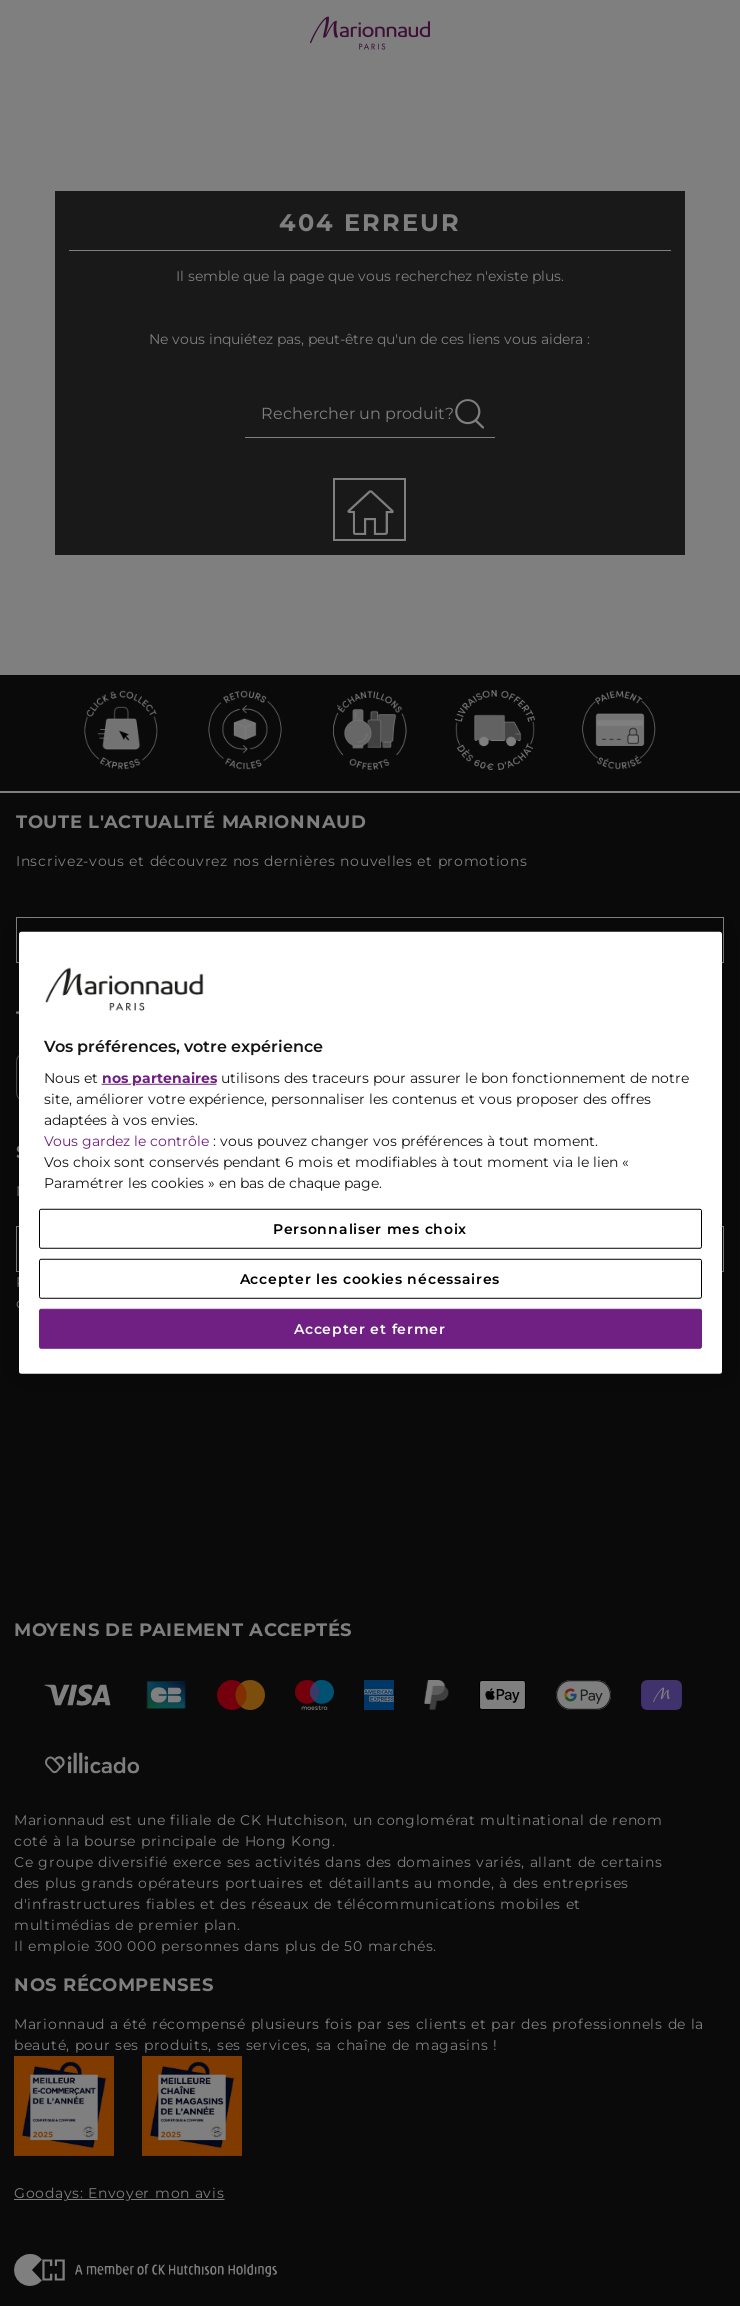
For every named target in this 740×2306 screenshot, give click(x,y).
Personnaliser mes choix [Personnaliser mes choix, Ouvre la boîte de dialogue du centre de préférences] (370, 1229)
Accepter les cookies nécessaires (370, 1279)
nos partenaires (159, 1078)
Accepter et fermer (370, 1329)
